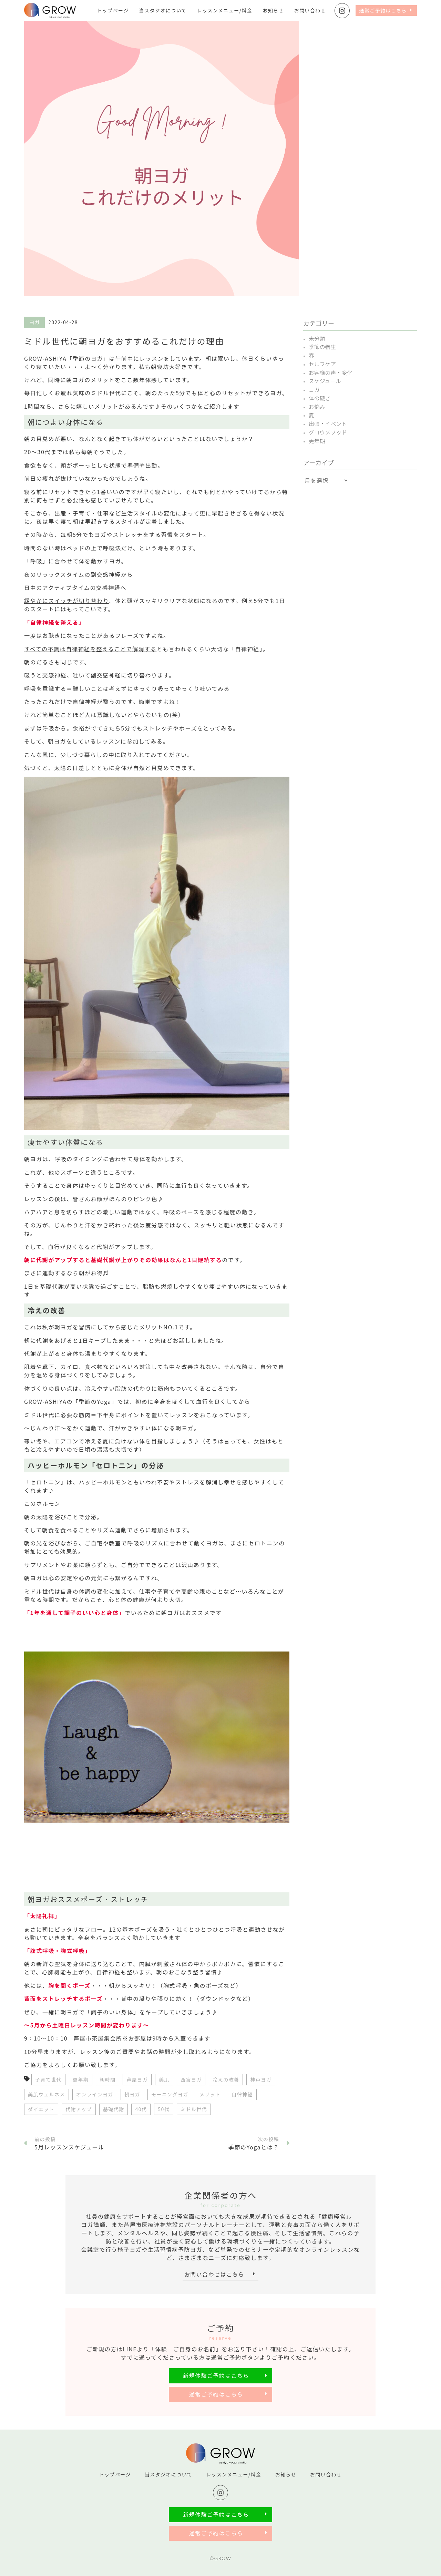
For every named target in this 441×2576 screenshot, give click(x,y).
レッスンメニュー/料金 (224, 10)
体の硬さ (320, 396)
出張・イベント (328, 421)
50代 (164, 2109)
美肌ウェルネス (46, 2094)
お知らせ (273, 10)
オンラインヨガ (94, 2094)
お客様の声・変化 (331, 371)
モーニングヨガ (169, 2094)
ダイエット (41, 2109)
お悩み (317, 404)
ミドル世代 (194, 2109)
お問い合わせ (310, 10)
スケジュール (325, 380)
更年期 (81, 2079)
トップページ (113, 10)
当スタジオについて (163, 10)
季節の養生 (322, 347)
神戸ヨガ (260, 2079)
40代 (141, 2109)
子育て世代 (48, 2079)
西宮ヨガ (191, 2079)
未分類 (317, 338)
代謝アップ (78, 2109)
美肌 (164, 2079)
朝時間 (107, 2079)
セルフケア (322, 363)
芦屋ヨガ (137, 2079)
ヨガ (314, 388)
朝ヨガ (132, 2094)
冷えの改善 (226, 2079)
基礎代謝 (113, 2109)
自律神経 (242, 2094)
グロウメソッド (328, 429)
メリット (210, 2094)
